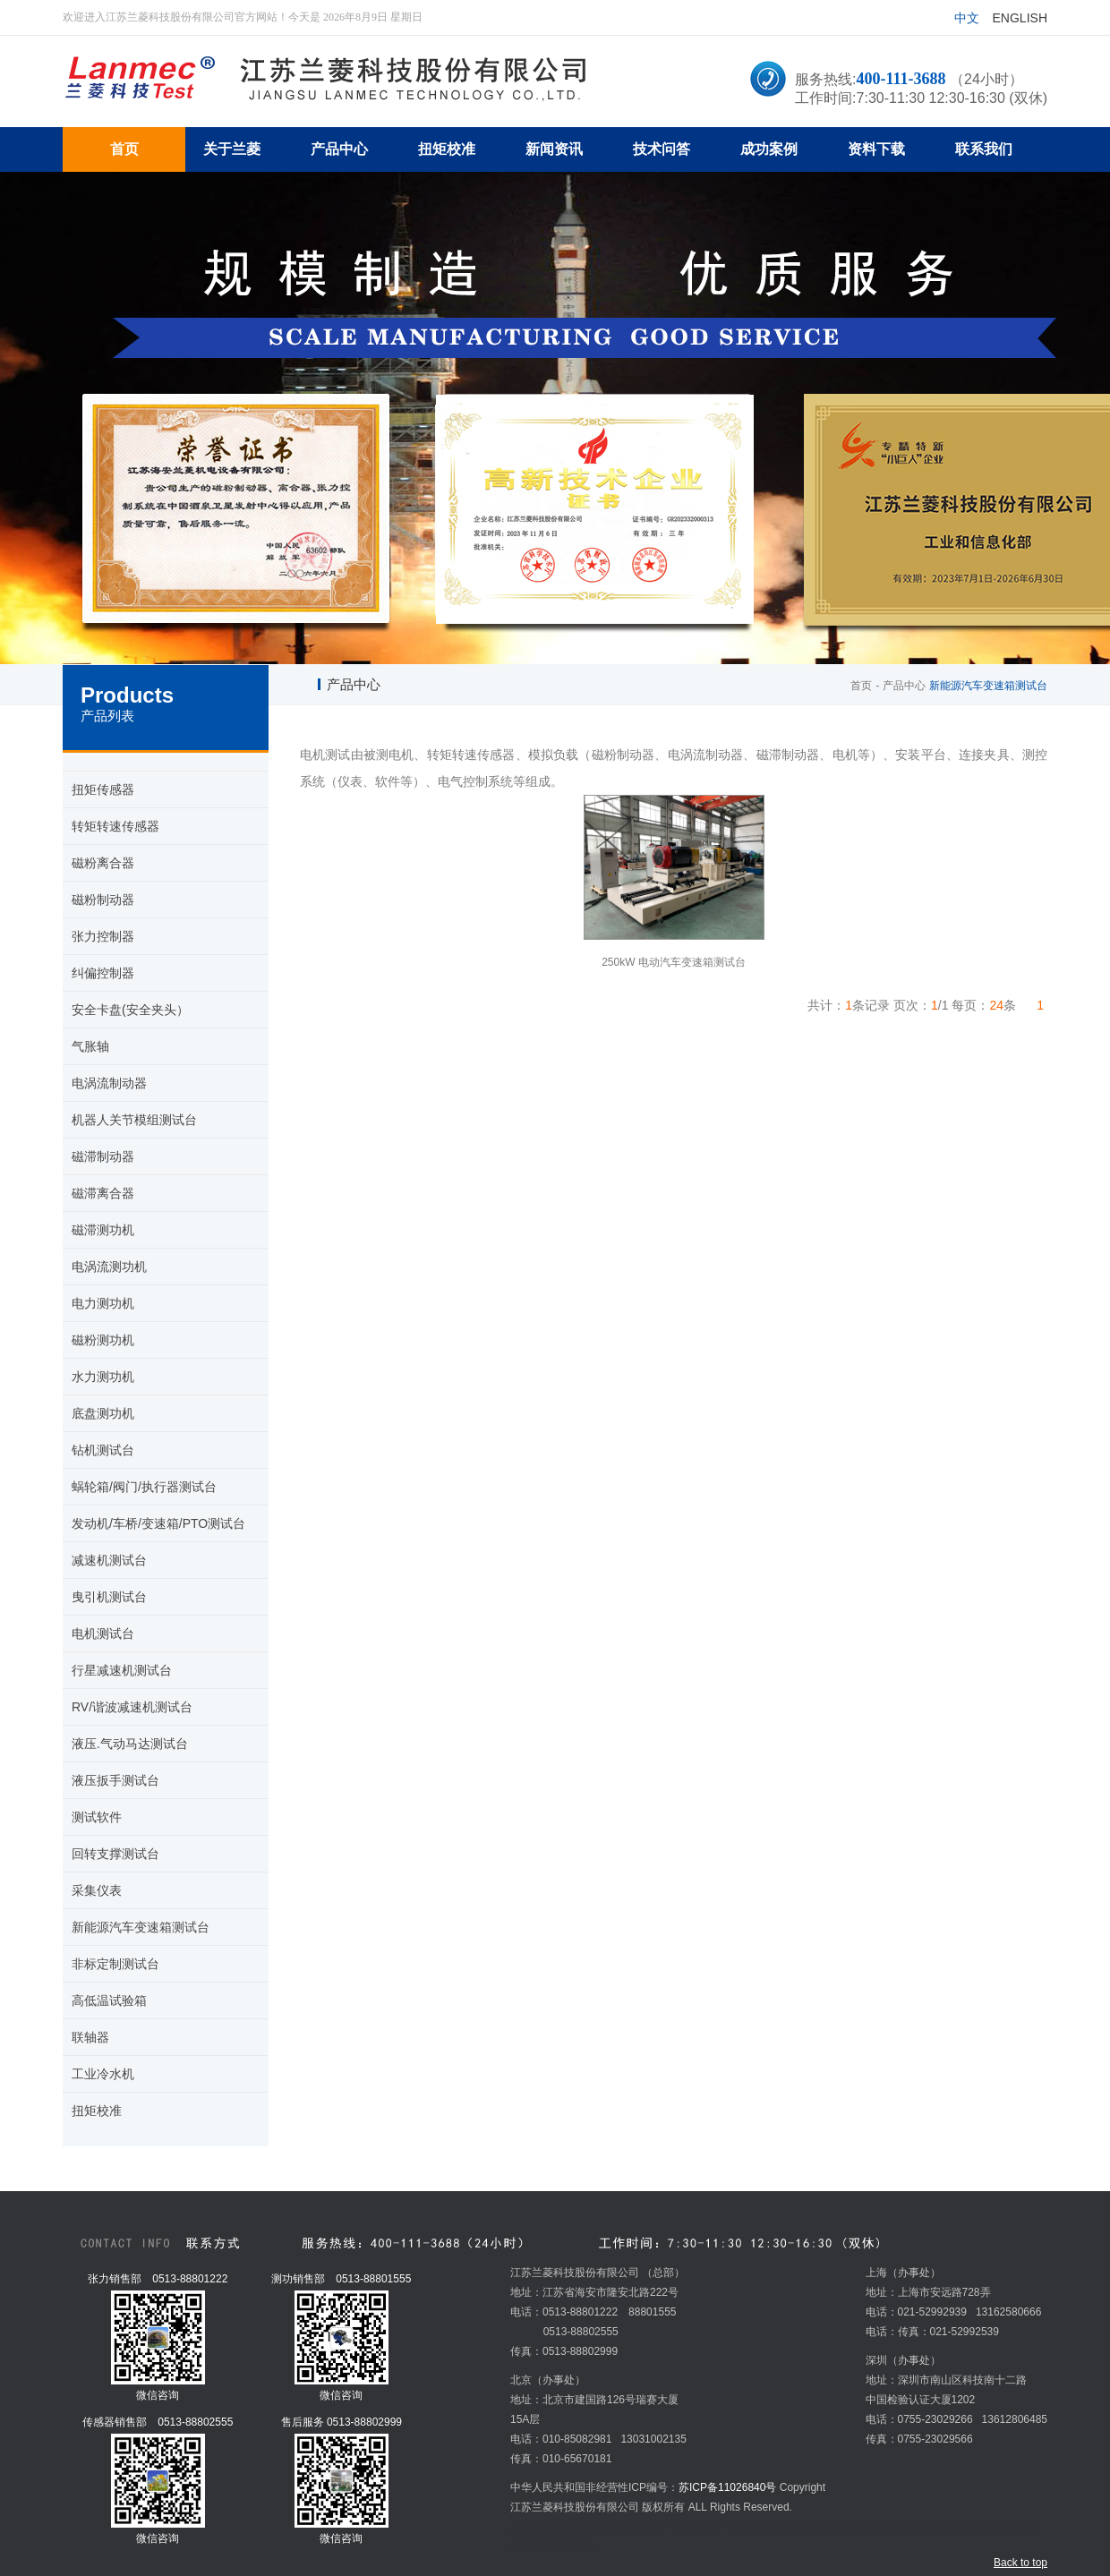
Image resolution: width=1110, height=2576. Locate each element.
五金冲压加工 (801, 2527)
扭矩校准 (97, 2110)
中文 (966, 18)
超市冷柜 (641, 2527)
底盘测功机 (103, 1413)
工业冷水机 (103, 2074)
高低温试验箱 (109, 2000)
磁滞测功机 (103, 1230)
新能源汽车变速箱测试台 (140, 1927)
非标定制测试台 (115, 1964)
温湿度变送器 (868, 2527)
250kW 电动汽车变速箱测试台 (674, 962)
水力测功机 (103, 1376)
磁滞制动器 (103, 1156)
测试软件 (97, 1817)
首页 (861, 685)
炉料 (754, 2527)
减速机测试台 (109, 1560)
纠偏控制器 (103, 973)
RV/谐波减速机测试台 (132, 1707)
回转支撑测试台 (115, 1854)
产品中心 (904, 685)
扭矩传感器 (103, 789)
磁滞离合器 (103, 1193)
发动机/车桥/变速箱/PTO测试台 (158, 1523)
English (1020, 18)
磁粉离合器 (103, 863)
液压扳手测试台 (115, 1780)
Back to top (1020, 2562)
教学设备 (531, 2546)
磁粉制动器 (103, 899)
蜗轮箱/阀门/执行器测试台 (144, 1487)
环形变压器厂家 (703, 2527)
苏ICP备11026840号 (727, 2487)
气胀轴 (90, 1046)
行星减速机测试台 (122, 1670)
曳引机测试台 (109, 1597)
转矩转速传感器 (115, 826)
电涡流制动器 (109, 1083)
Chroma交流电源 (944, 2527)
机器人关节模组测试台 (134, 1120)
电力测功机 (103, 1303)
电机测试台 (103, 1633)
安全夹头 (577, 2546)
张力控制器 (103, 936)
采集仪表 (97, 1890)
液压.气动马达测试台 (130, 1743)
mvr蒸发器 (592, 2527)
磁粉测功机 (103, 1340)
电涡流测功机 (109, 1266)
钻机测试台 (103, 1450)
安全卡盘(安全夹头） (130, 1009)
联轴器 (90, 2037)
